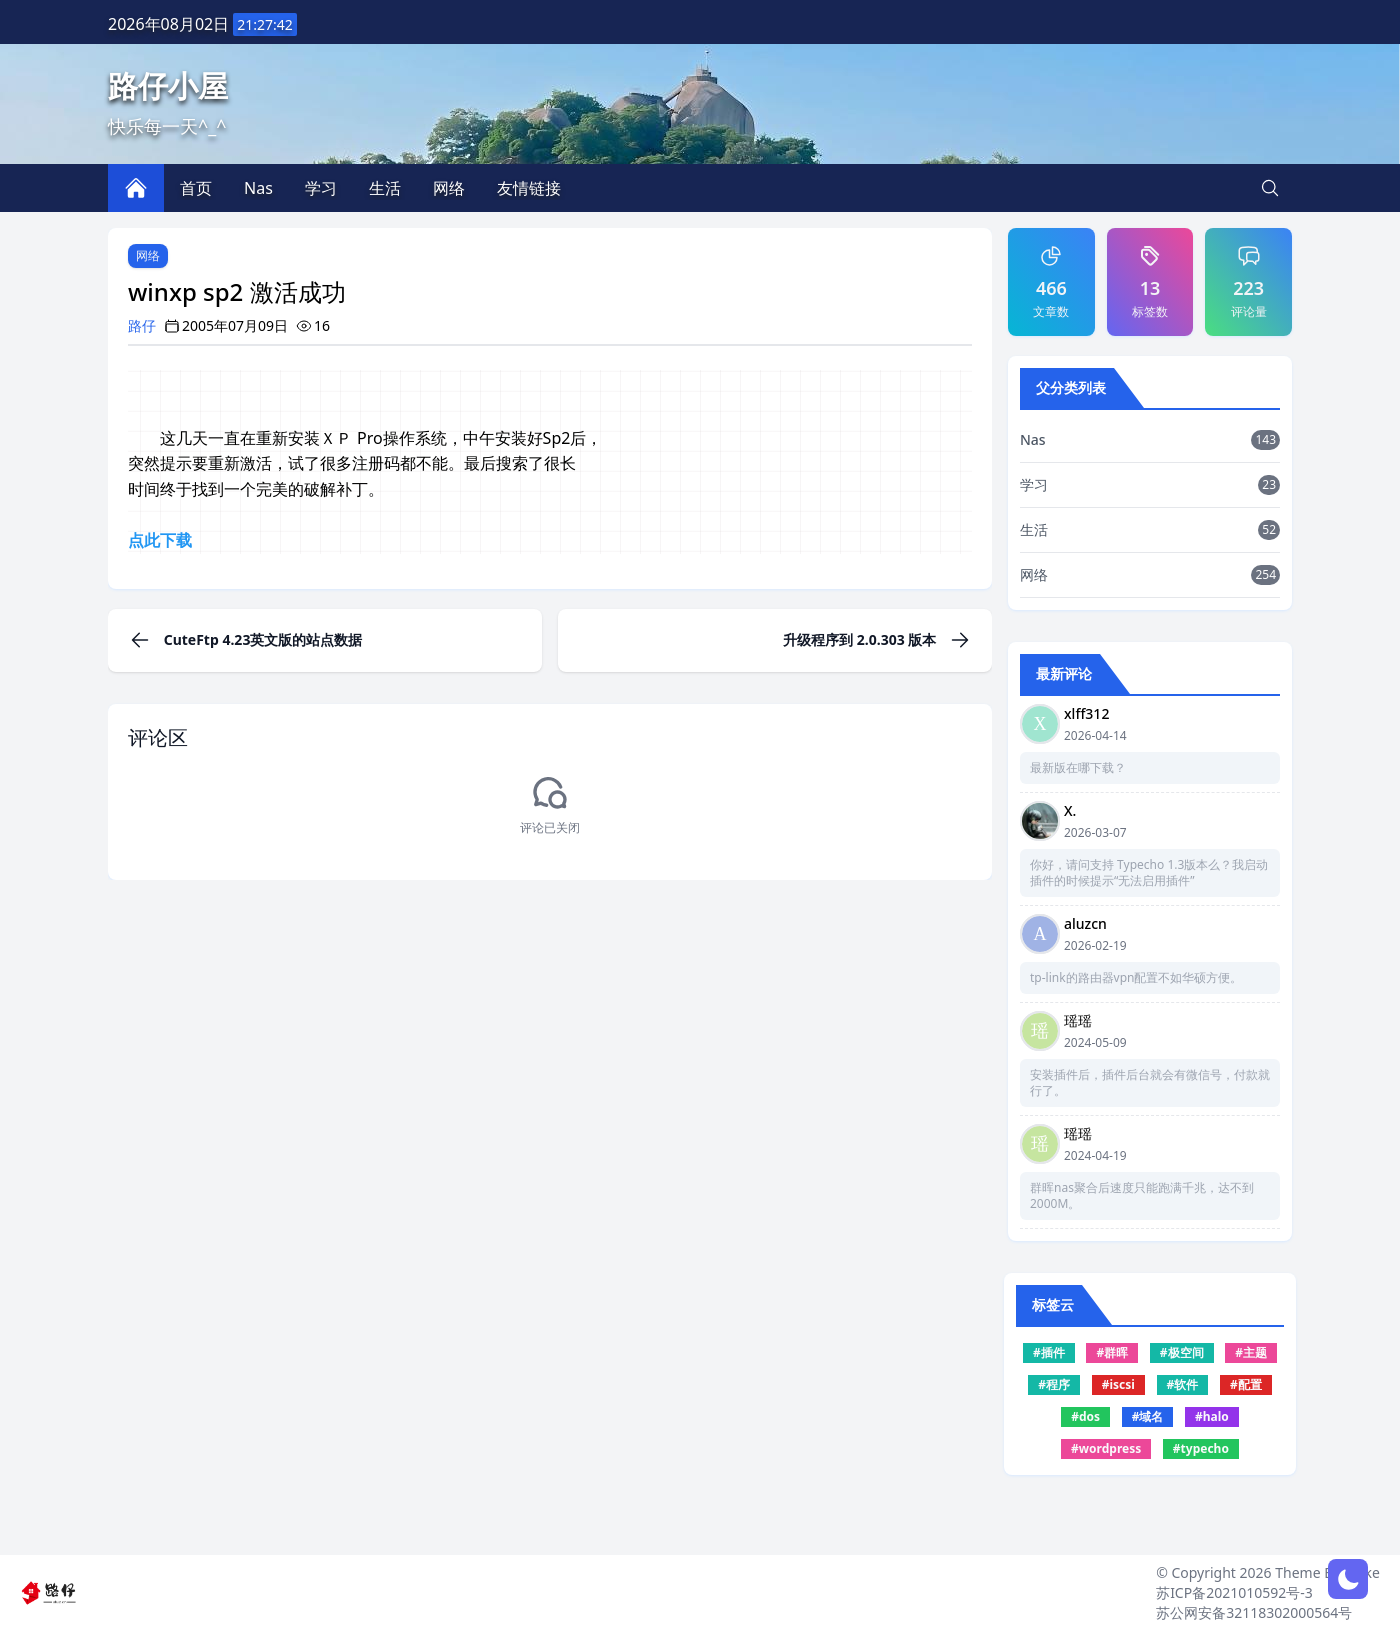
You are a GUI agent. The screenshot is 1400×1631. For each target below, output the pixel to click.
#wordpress (1106, 1448)
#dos (1085, 1416)
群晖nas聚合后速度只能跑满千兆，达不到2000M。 (1142, 1196)
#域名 (1148, 1416)
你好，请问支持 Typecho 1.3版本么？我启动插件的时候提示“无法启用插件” (1149, 873)
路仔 (142, 325)
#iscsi (1118, 1384)
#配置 (1246, 1384)
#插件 (1049, 1352)
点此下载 (160, 540)
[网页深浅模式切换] (1348, 1579)
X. (1070, 810)
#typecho (1201, 1448)
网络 (148, 255)
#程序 (1054, 1384)
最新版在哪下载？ (1078, 768)
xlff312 (1086, 713)
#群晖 (1112, 1352)
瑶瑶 (1078, 1020)
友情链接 (529, 188)
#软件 (1183, 1384)
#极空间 (1182, 1352)
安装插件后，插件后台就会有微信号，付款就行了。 (1150, 1083)
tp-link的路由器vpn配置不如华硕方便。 (1136, 978)
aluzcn (1085, 923)
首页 (196, 188)
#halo (1212, 1416)
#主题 (1251, 1352)
